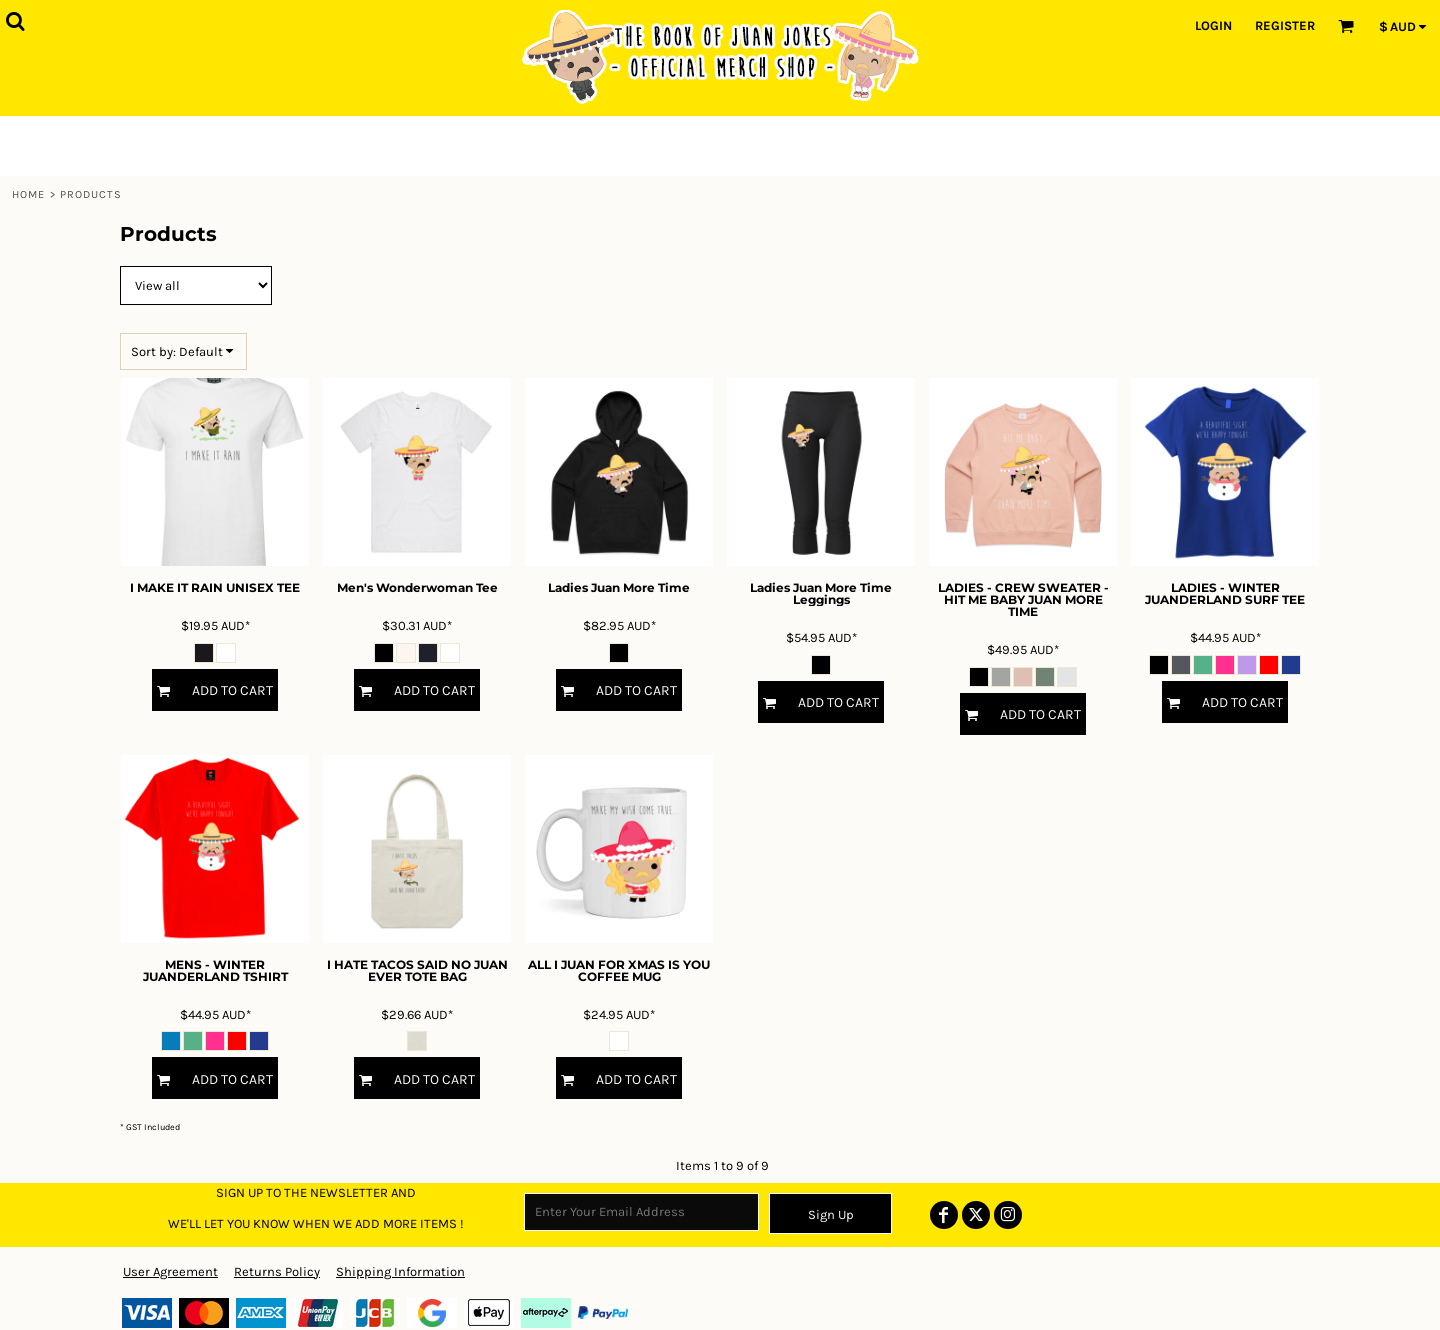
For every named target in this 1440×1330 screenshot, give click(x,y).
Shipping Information (400, 1271)
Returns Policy (277, 1271)
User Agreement (170, 1271)
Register (1285, 25)
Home (28, 194)
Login (1213, 25)
